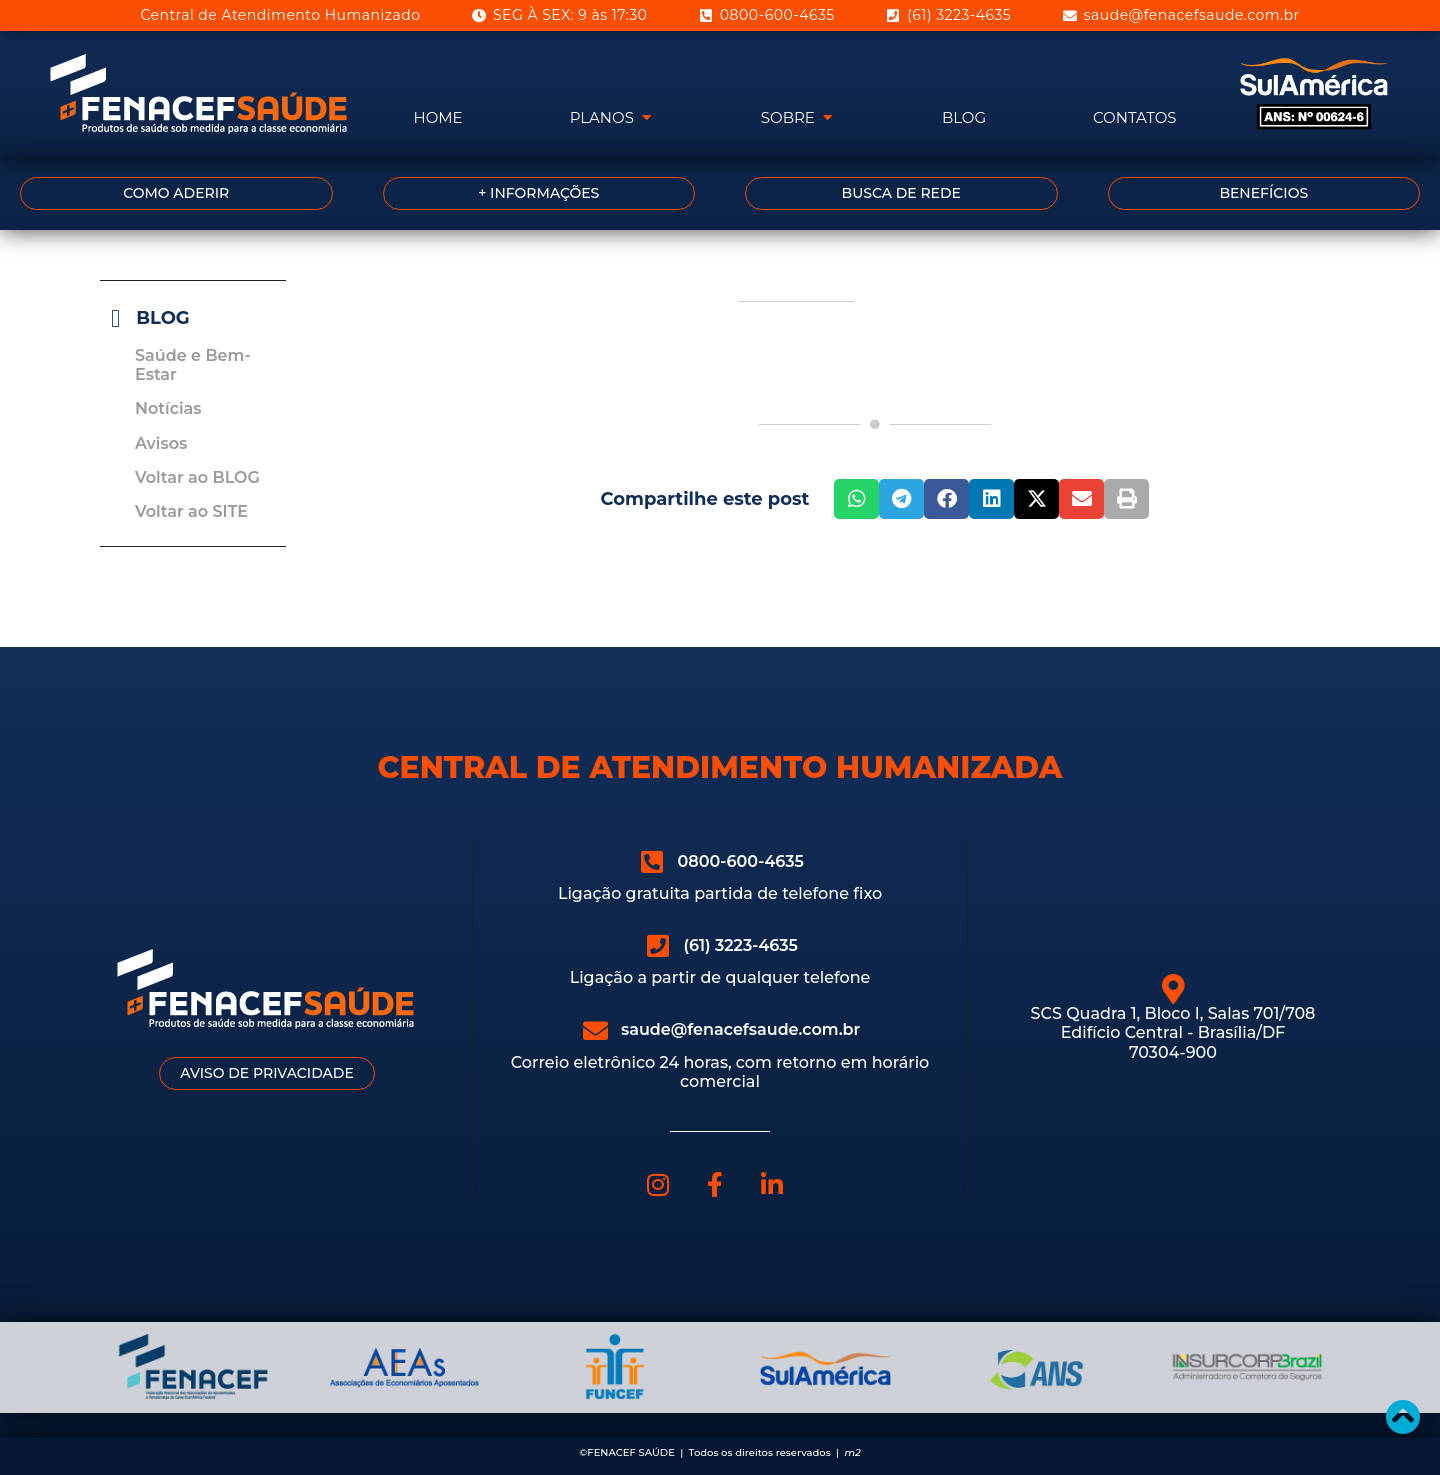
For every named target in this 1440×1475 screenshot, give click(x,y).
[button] (856, 499)
